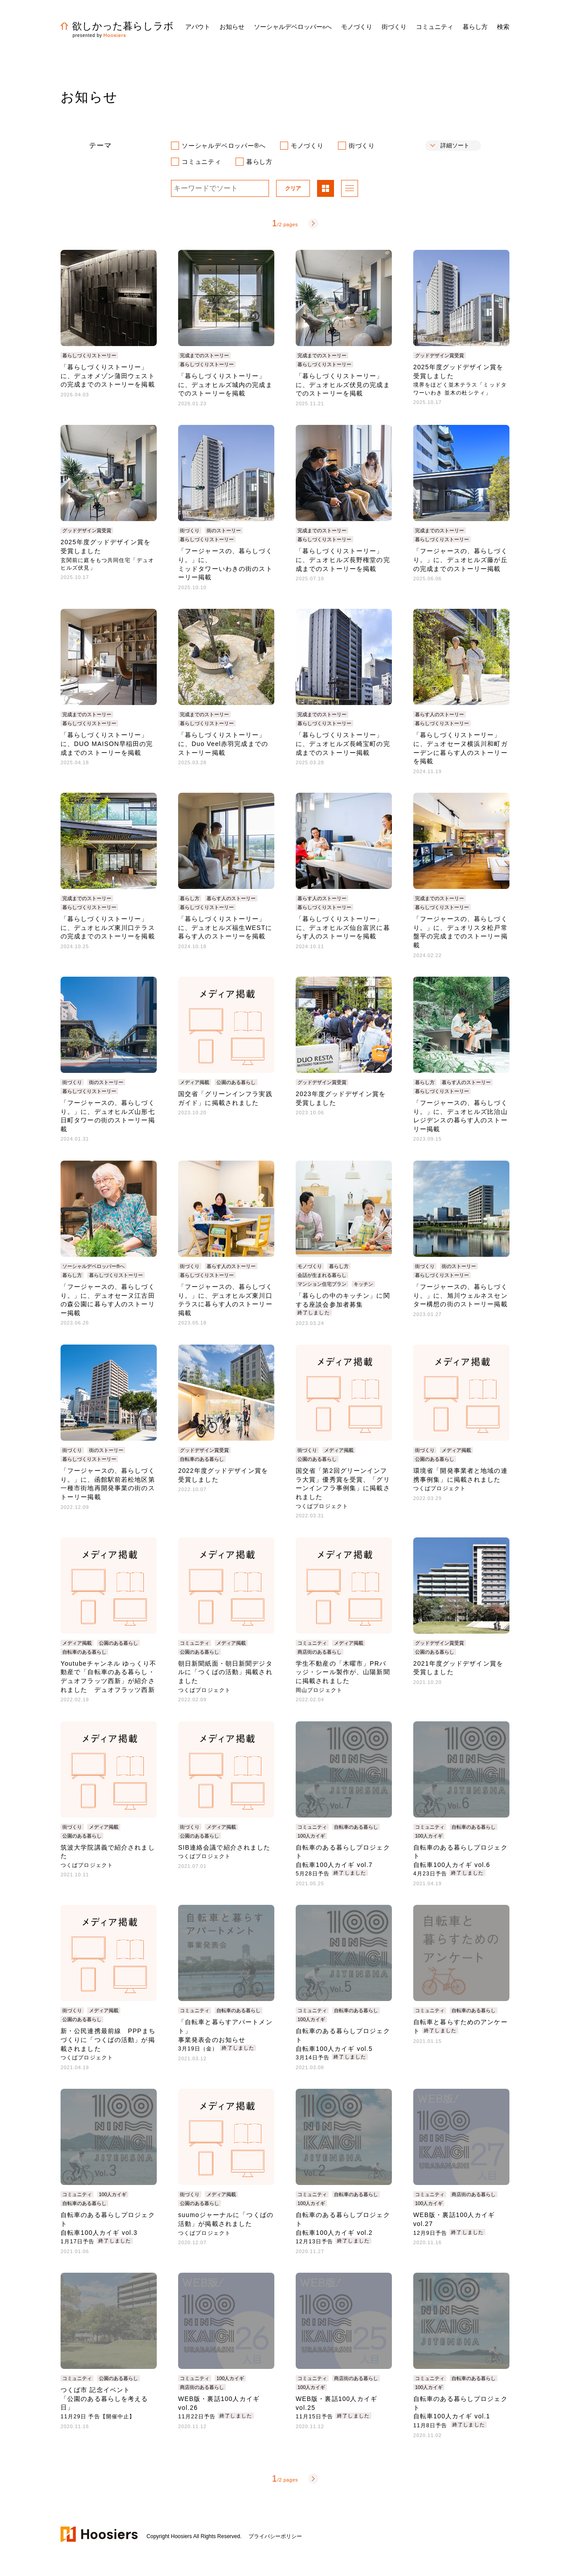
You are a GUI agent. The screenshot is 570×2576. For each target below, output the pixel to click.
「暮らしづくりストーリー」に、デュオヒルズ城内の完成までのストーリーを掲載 (225, 384)
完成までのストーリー (204, 355)
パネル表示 (325, 189)
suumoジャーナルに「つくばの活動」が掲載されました (225, 2223)
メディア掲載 (194, 1082)
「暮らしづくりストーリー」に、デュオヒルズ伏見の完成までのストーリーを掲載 (343, 384)
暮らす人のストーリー (439, 714)
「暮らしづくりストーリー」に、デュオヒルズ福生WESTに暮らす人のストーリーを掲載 (225, 927)
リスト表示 (349, 189)
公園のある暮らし (236, 1082)
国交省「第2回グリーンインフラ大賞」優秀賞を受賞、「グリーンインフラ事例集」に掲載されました (343, 1488)
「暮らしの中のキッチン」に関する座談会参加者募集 (343, 1304)
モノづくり (307, 145)
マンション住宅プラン (321, 1284)
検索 (503, 26)
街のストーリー (224, 530)
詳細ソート (454, 145)
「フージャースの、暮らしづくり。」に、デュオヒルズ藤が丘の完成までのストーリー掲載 (460, 559)
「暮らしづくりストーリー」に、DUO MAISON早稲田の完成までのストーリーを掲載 (107, 743)
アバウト (197, 26)
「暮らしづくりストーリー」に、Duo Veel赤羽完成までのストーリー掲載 (223, 743)
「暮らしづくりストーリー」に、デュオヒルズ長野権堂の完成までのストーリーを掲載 (343, 559)
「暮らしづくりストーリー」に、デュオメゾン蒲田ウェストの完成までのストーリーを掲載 (108, 375)
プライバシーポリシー (275, 2536)
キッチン (363, 1284)
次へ (313, 223)
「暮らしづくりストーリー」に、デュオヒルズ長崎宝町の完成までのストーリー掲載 (343, 743)
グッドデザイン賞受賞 (439, 355)
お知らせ (232, 26)
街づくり (362, 145)
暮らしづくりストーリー (89, 355)
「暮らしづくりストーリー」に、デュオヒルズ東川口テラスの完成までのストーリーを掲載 (108, 927)
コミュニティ (201, 161)
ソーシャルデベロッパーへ (293, 26)
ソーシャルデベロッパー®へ (224, 145)
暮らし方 (259, 161)
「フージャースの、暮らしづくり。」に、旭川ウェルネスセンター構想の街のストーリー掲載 (460, 1295)
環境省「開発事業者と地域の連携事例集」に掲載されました (460, 1479)
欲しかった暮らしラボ (117, 26)
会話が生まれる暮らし (321, 1275)
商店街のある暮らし (319, 1652)
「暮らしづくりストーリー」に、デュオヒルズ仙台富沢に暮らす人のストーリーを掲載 (343, 927)
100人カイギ (311, 1835)
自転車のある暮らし (202, 1459)
